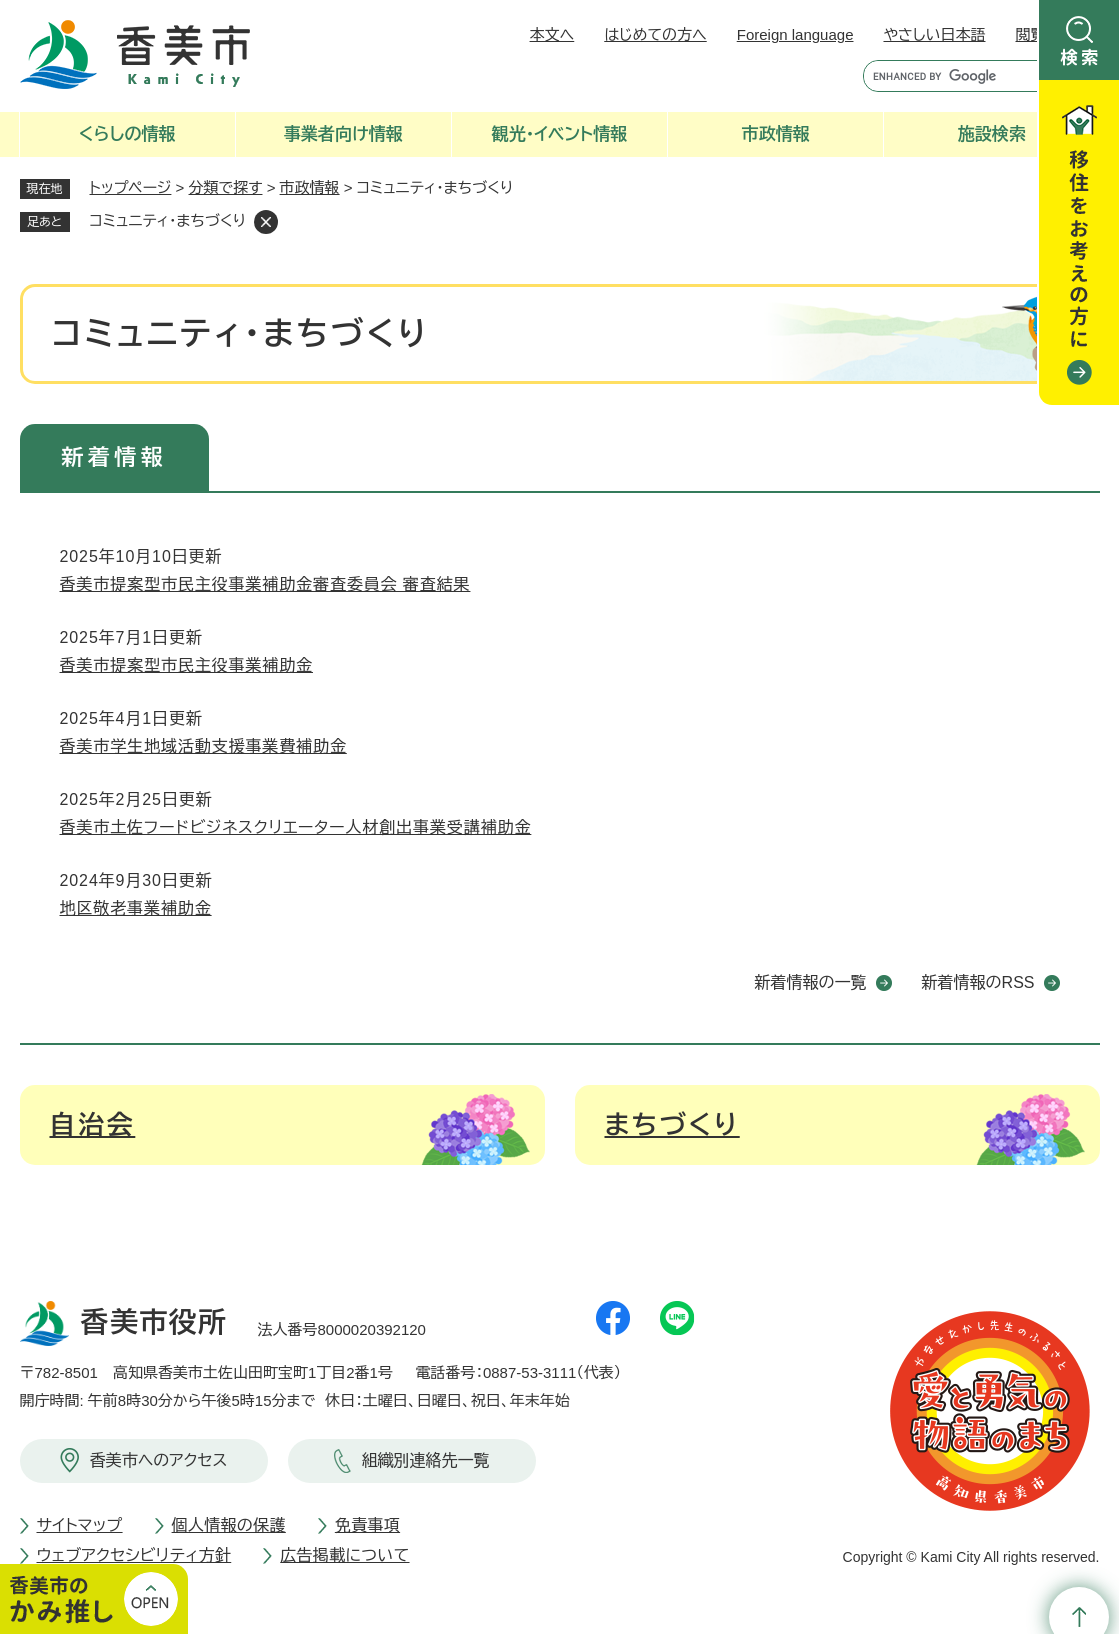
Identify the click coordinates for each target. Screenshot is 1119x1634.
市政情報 (310, 187)
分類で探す (226, 187)
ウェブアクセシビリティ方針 (134, 1555)
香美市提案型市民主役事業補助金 (187, 665)
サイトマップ (80, 1525)
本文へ (552, 34)
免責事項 (367, 1525)
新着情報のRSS (978, 982)
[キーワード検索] (946, 76)
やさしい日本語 (934, 34)
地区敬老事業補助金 (136, 908)
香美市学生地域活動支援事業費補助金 (203, 746)
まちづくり (672, 1125)
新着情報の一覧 (811, 982)
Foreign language (795, 34)
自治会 (93, 1125)
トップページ (131, 187)
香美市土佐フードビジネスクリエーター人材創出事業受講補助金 (296, 827)
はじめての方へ (655, 34)
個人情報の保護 (229, 1525)
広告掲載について (344, 1555)
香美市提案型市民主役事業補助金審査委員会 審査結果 (265, 584)
